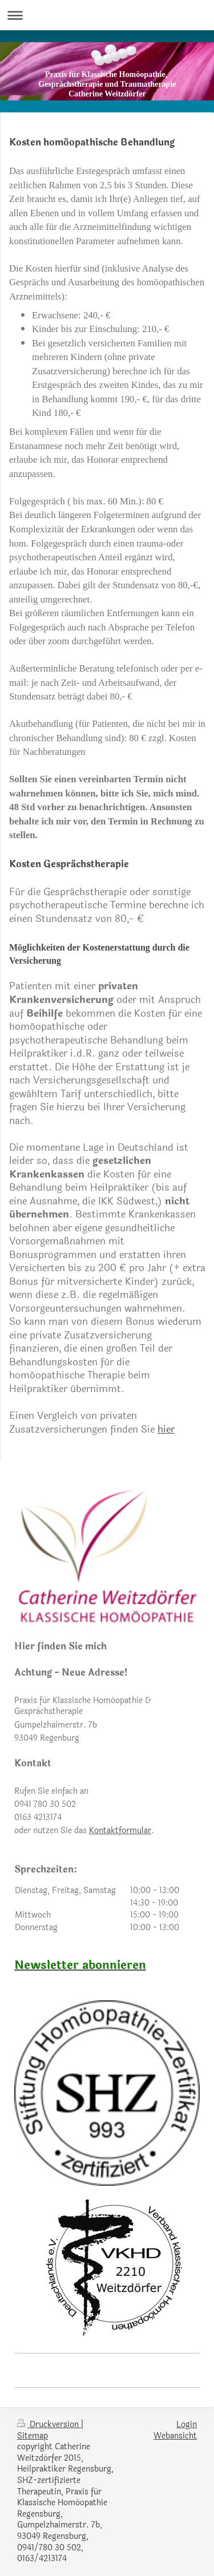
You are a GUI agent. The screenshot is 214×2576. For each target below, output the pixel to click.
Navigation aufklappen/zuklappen (107, 15)
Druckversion (49, 2425)
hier (166, 1429)
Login (186, 2425)
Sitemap (32, 2436)
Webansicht (175, 2436)
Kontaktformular (120, 1831)
